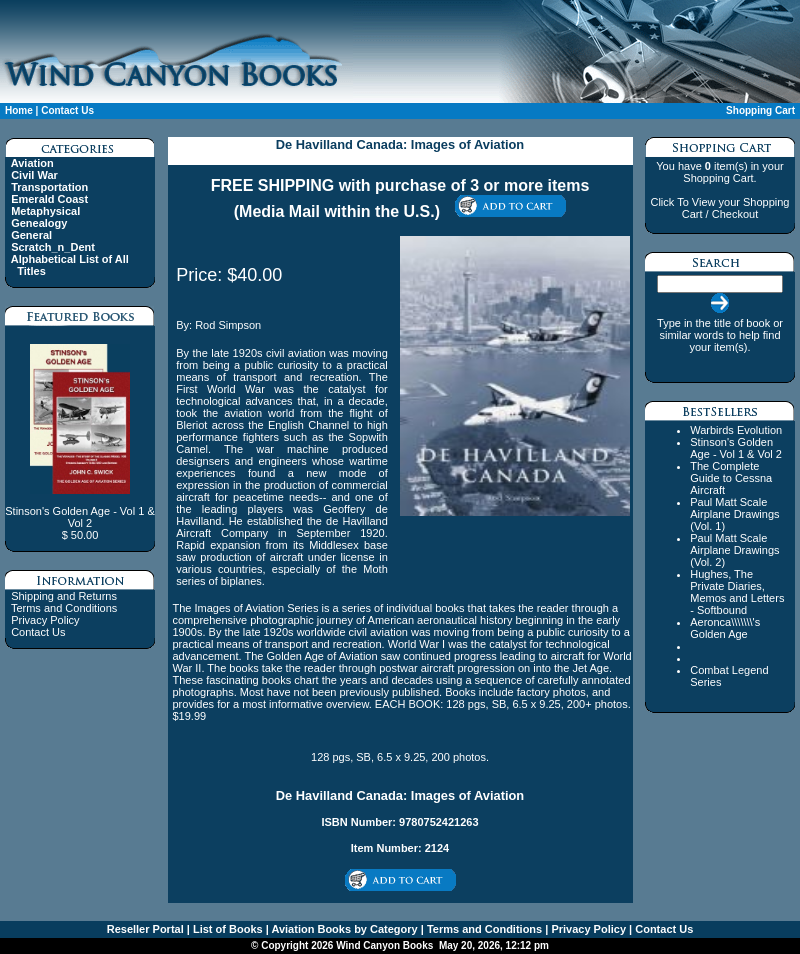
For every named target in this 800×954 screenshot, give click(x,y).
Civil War (34, 175)
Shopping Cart (760, 110)
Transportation (49, 187)
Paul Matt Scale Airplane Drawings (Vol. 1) (734, 514)
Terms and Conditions (64, 608)
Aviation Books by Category (343, 929)
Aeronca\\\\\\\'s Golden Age (725, 628)
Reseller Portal (145, 929)
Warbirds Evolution (736, 430)
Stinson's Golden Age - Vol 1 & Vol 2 (736, 448)
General (31, 235)
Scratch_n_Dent (53, 247)
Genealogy (39, 223)
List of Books (226, 929)
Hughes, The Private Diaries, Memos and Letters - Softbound (737, 592)
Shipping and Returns (64, 596)
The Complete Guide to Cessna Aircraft (731, 478)
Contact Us (67, 110)
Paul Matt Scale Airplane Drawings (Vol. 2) (734, 550)
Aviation (32, 163)
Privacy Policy (45, 620)
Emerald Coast (49, 199)
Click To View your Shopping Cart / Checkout (719, 208)
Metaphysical (45, 211)
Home (19, 110)
